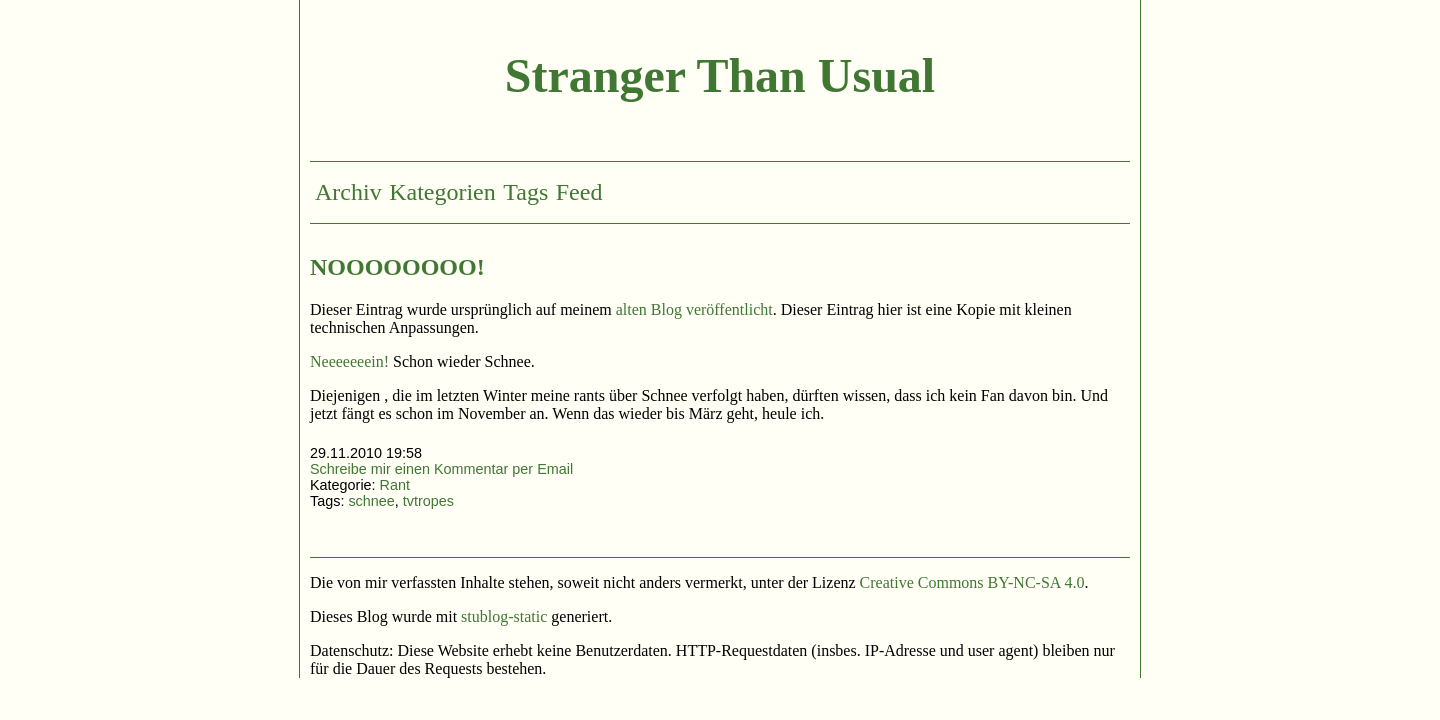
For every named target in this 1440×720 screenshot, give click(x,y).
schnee (371, 501)
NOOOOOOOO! (397, 267)
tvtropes (428, 501)
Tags (525, 192)
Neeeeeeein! (349, 361)
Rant (395, 485)
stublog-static (504, 616)
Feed (579, 192)
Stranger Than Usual (720, 75)
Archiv (348, 192)
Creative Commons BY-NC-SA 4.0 (972, 582)
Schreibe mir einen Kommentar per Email (441, 469)
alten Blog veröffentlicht (694, 309)
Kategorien (442, 192)
